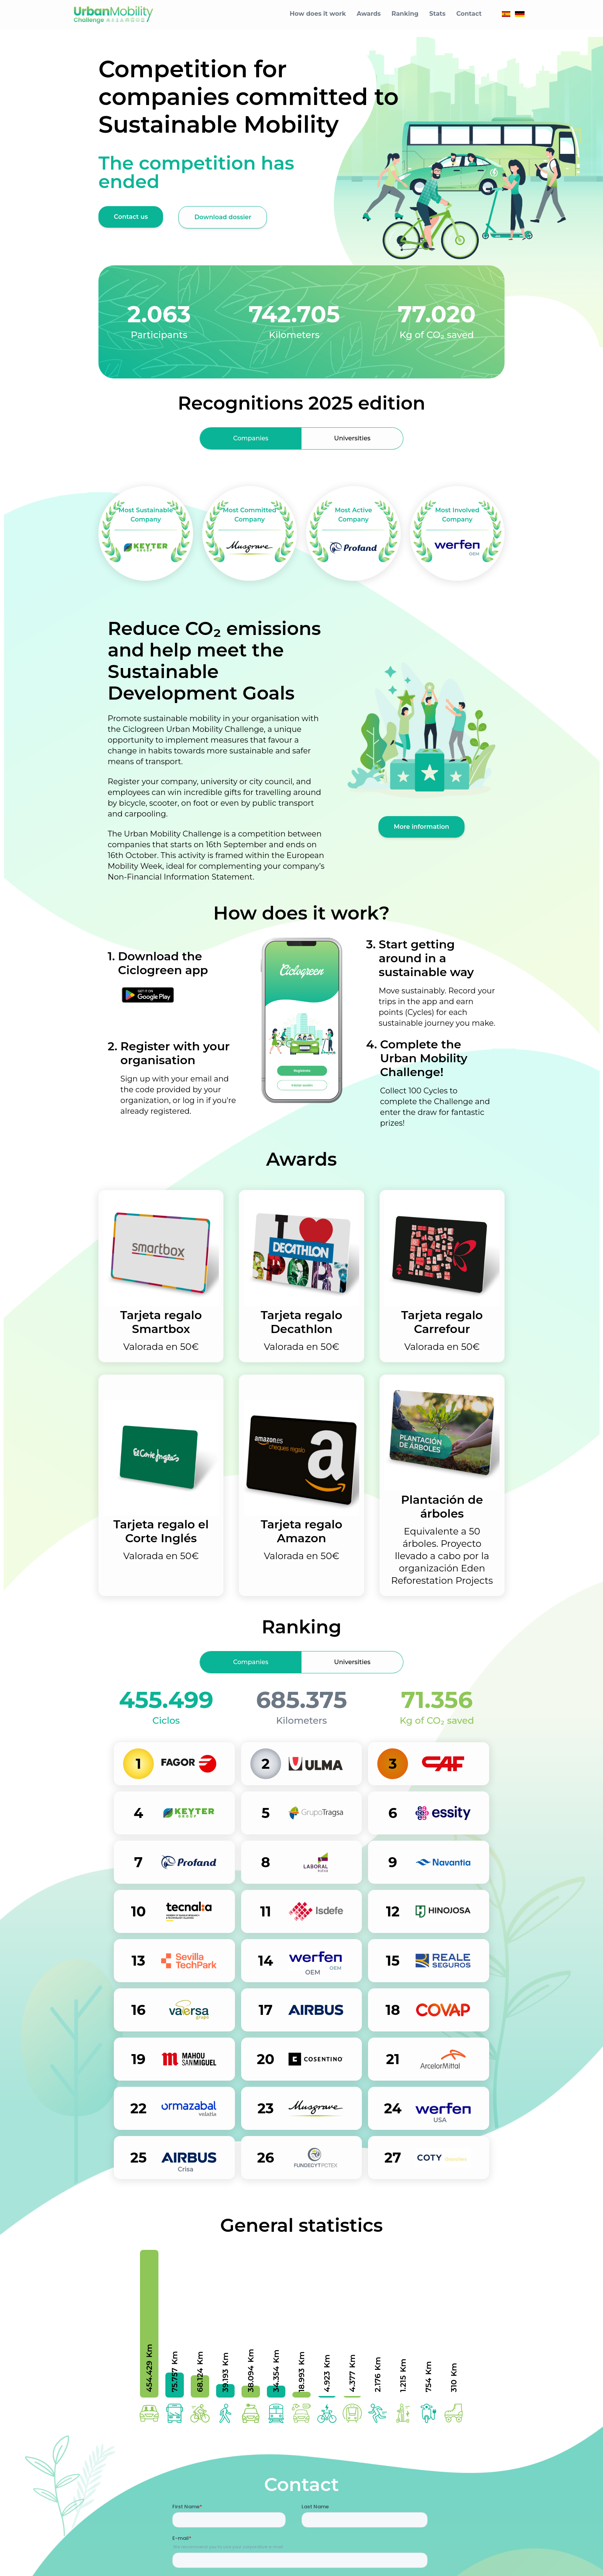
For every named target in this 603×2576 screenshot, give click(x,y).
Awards (368, 13)
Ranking (404, 13)
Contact (469, 13)
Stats (437, 13)
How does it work (318, 13)
